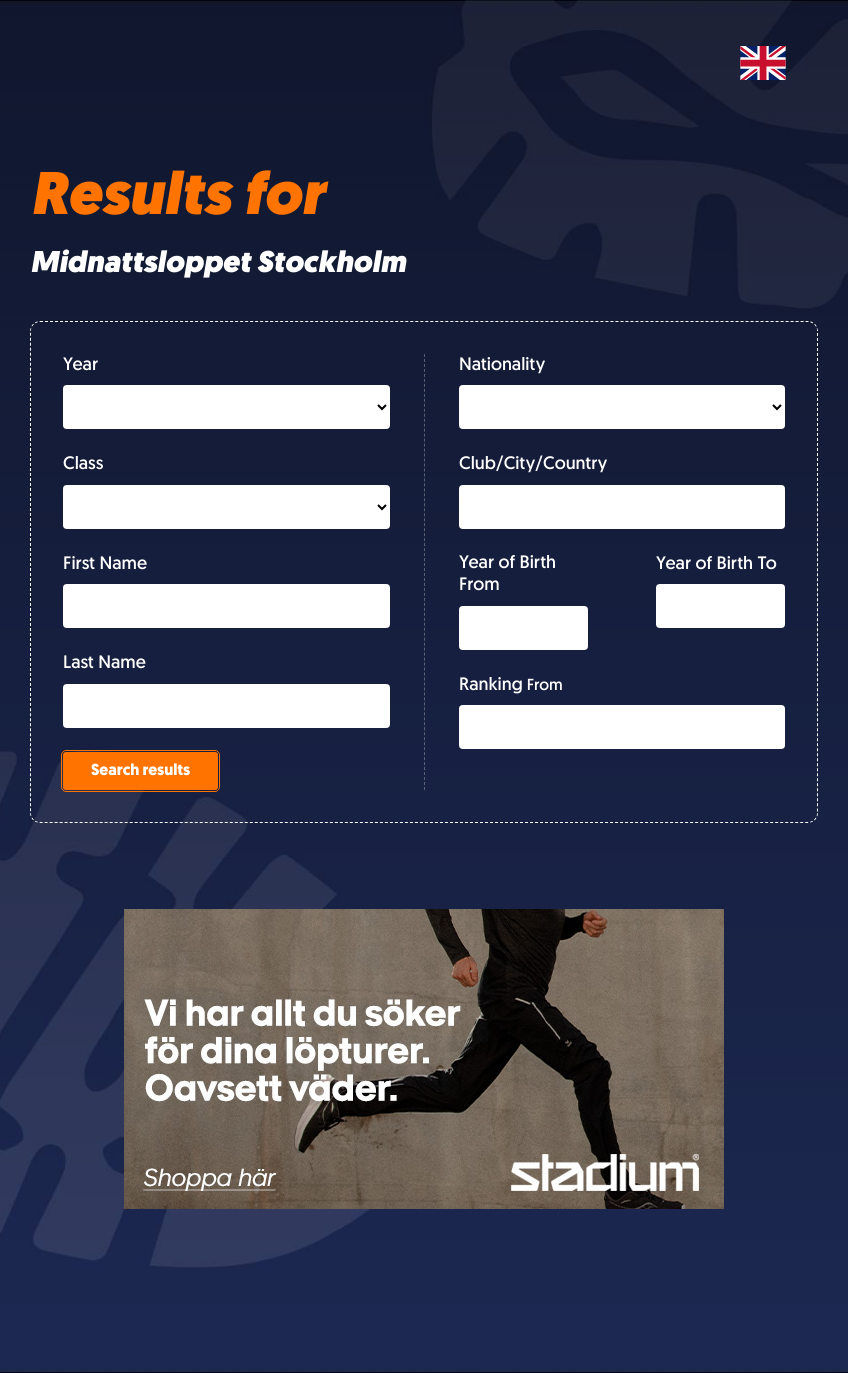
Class (83, 464)
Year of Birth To (716, 564)
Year (80, 365)
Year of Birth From (507, 575)
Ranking (491, 685)
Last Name (104, 663)
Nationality (502, 365)
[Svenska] (763, 63)
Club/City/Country (533, 464)
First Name (105, 564)
